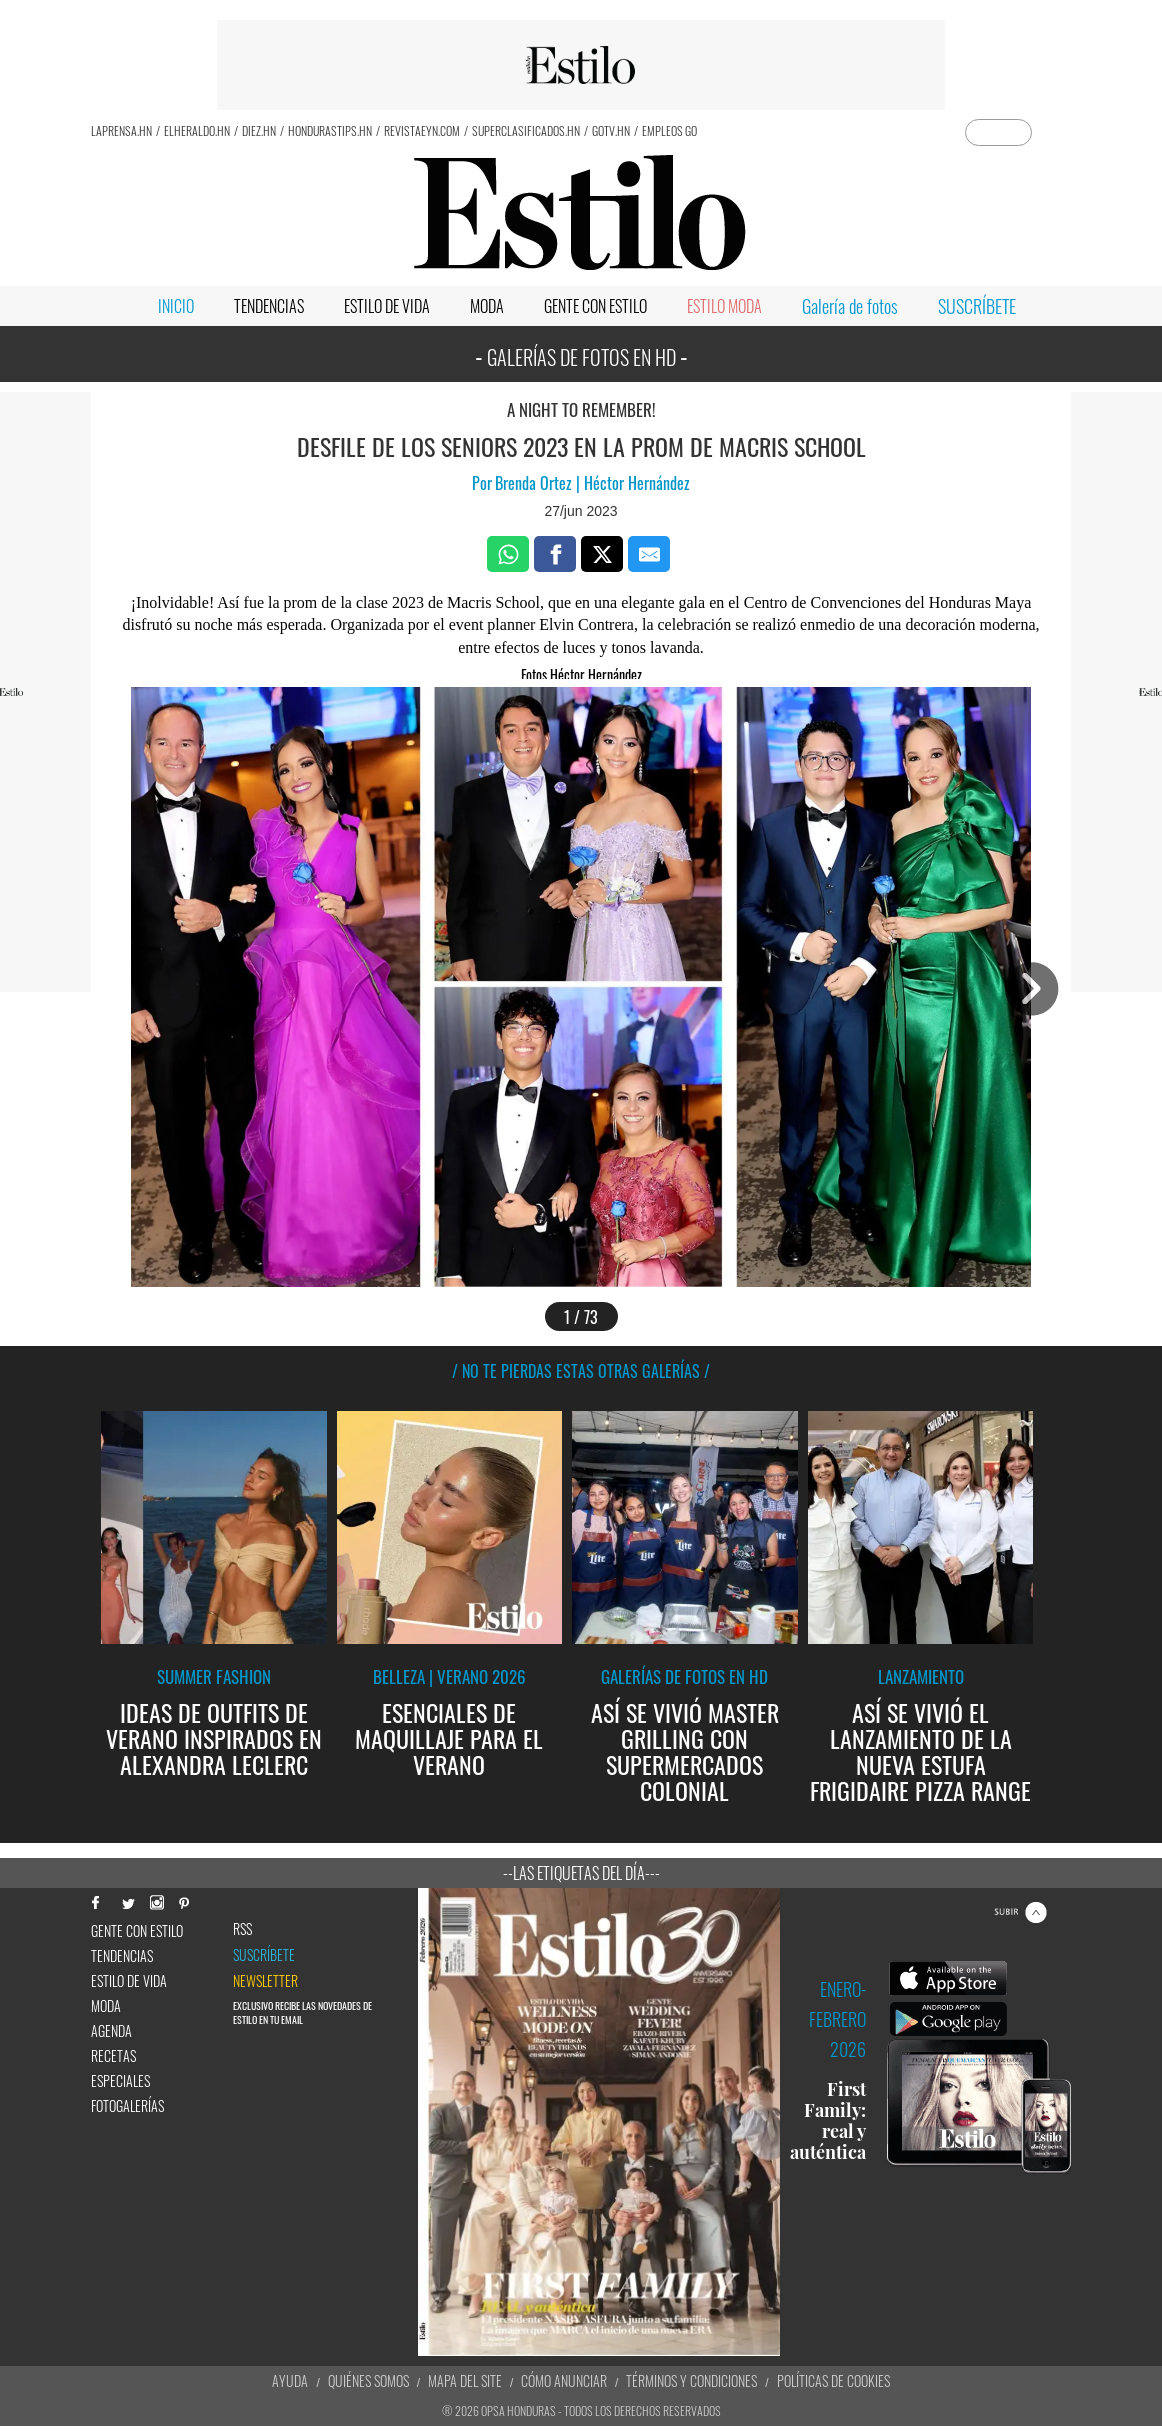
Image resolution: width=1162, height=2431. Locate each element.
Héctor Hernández (635, 483)
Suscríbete (264, 1955)
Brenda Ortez (535, 483)
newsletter (265, 1981)
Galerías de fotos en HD (684, 1676)
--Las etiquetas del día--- (581, 1873)
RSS (242, 1929)
